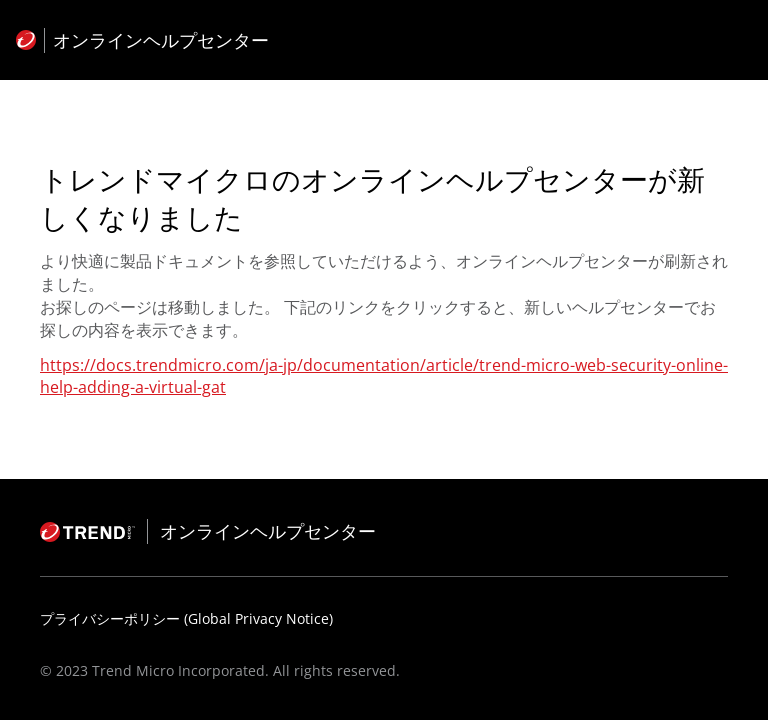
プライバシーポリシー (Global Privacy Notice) (186, 618)
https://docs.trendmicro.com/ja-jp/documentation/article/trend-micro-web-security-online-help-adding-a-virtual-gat (384, 376)
